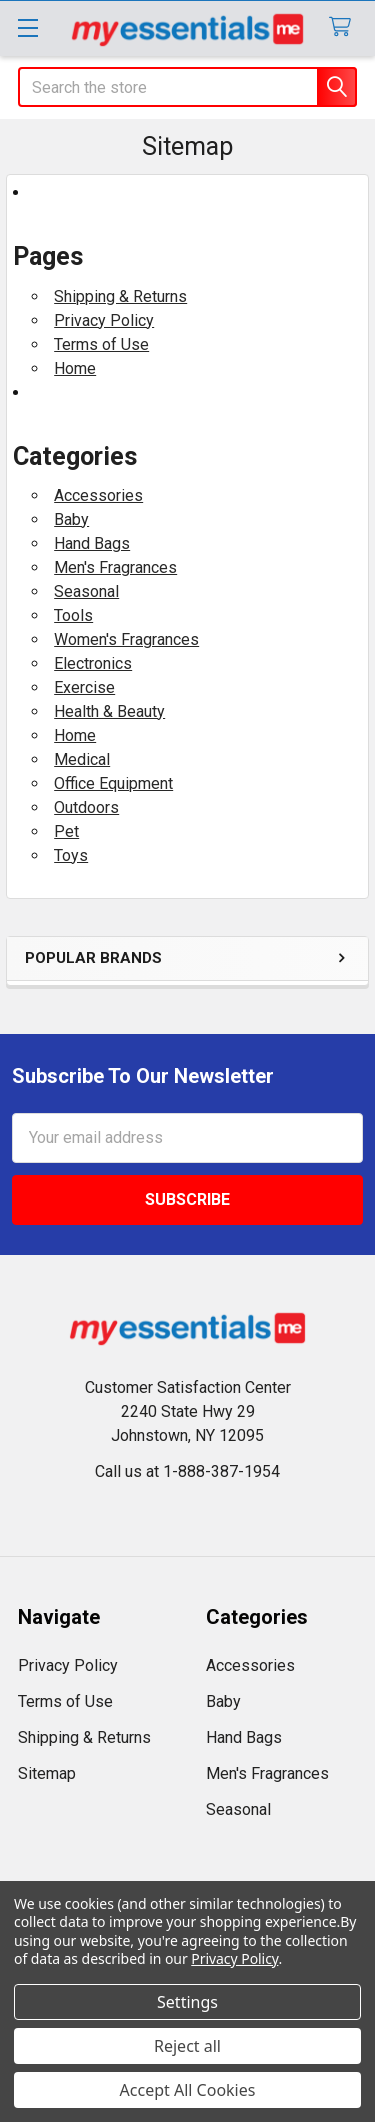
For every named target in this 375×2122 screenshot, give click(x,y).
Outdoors (86, 807)
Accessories (98, 495)
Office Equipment (113, 783)
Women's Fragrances (126, 639)
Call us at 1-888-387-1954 (187, 1471)
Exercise (84, 687)
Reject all (187, 2046)
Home (75, 368)
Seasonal (86, 591)
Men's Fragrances (115, 567)
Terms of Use (101, 344)
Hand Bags (92, 543)
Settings (187, 2002)
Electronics (93, 663)
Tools (73, 615)
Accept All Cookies (188, 2090)
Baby (71, 519)
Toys (71, 855)
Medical (82, 759)
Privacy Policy (104, 320)
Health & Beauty (109, 711)
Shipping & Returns (120, 296)
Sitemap (47, 1773)
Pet (66, 831)
